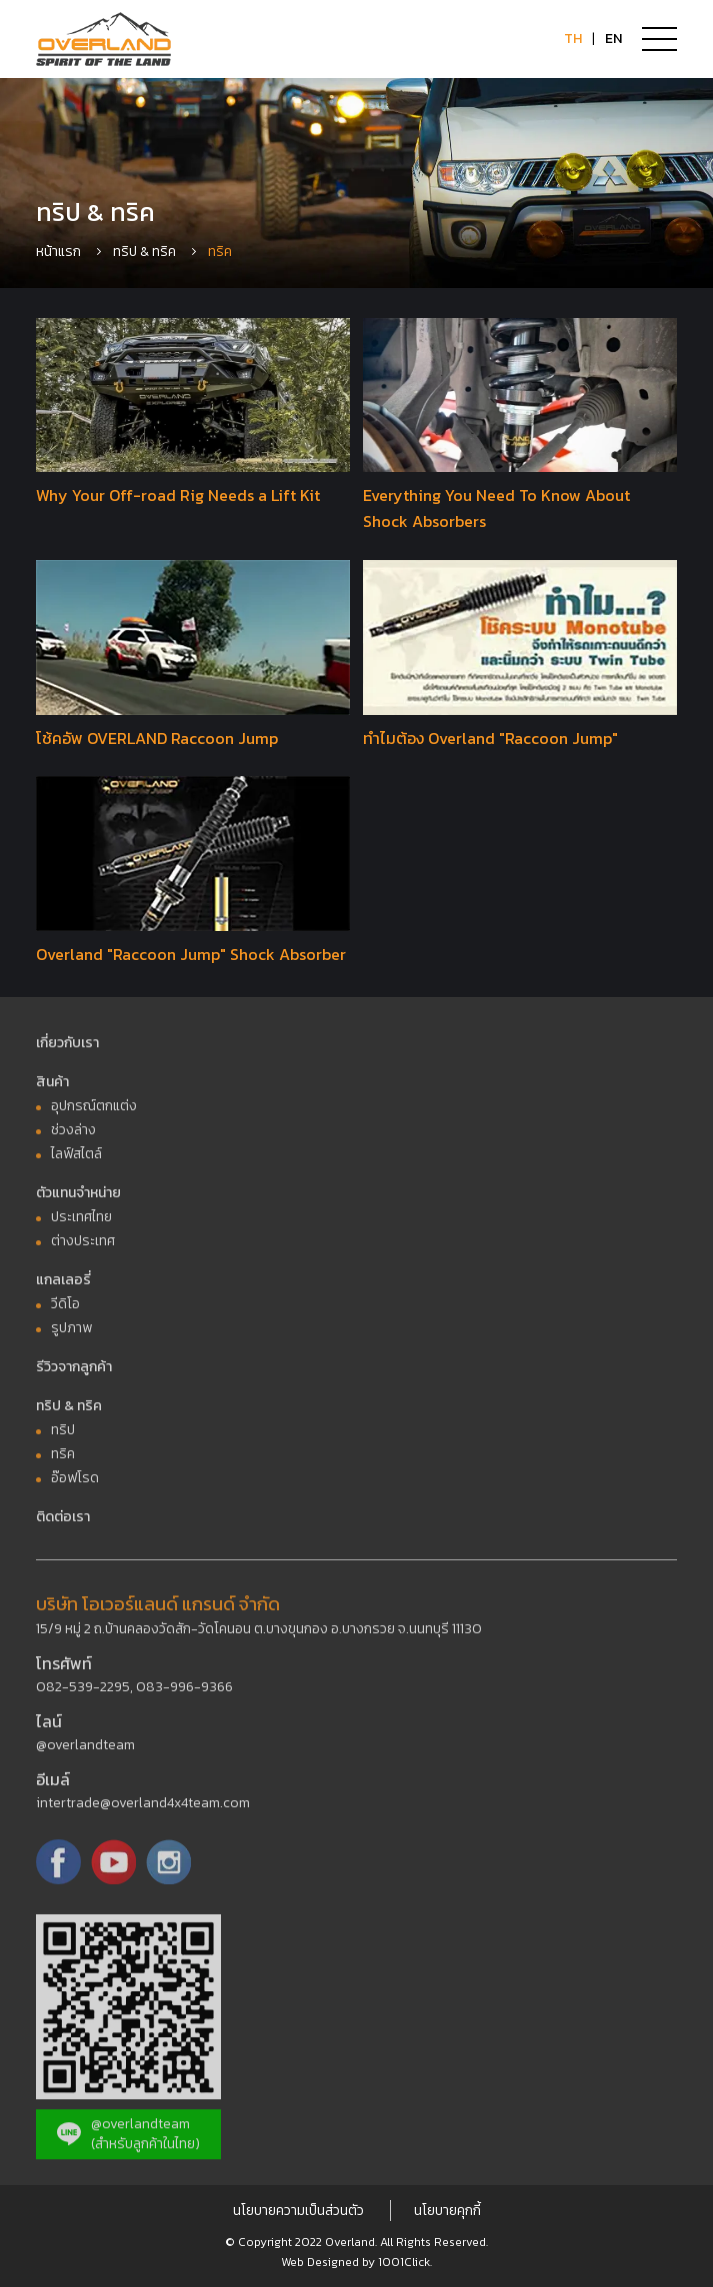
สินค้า (52, 1087)
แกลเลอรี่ (63, 1285)
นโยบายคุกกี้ (447, 2210)
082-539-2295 (83, 1692)
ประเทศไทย (81, 1222)
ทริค (63, 1459)
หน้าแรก (58, 251)
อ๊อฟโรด (75, 1483)
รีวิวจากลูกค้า (74, 1372)
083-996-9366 (184, 1692)
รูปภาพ (71, 1333)
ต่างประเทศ (83, 1246)
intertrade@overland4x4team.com (143, 1808)
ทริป (63, 1435)
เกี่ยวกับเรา (67, 1048)
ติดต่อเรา (63, 1522)
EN (613, 38)
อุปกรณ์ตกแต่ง (94, 1111)
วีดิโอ (65, 1309)
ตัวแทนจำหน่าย (78, 1198)
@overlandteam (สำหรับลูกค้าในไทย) (128, 2139)
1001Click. (405, 2262)
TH (573, 38)
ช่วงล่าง (73, 1135)
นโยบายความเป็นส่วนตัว (298, 2210)
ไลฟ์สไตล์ (76, 1159)
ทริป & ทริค (144, 251)
